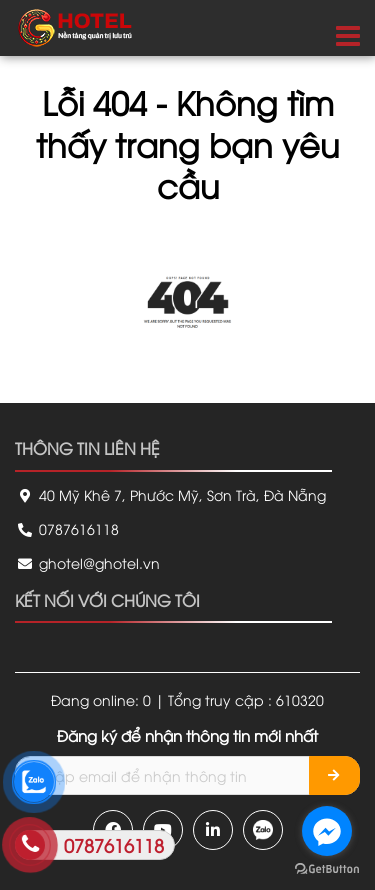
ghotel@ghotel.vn (87, 562)
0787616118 (67, 528)
